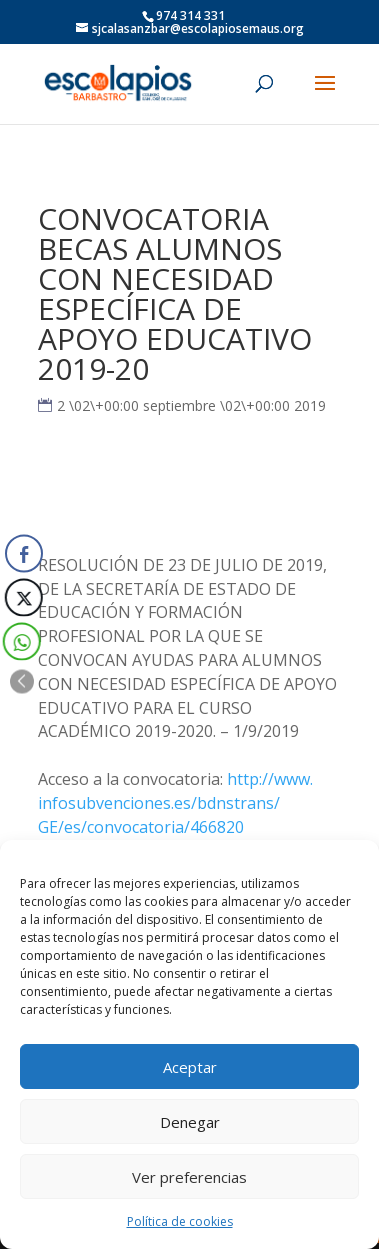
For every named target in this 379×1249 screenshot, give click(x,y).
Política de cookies (180, 1221)
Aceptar (190, 1067)
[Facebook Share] (24, 553)
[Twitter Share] (22, 597)
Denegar (190, 1122)
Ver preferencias (189, 1177)
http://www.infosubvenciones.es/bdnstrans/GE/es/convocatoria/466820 (175, 803)
